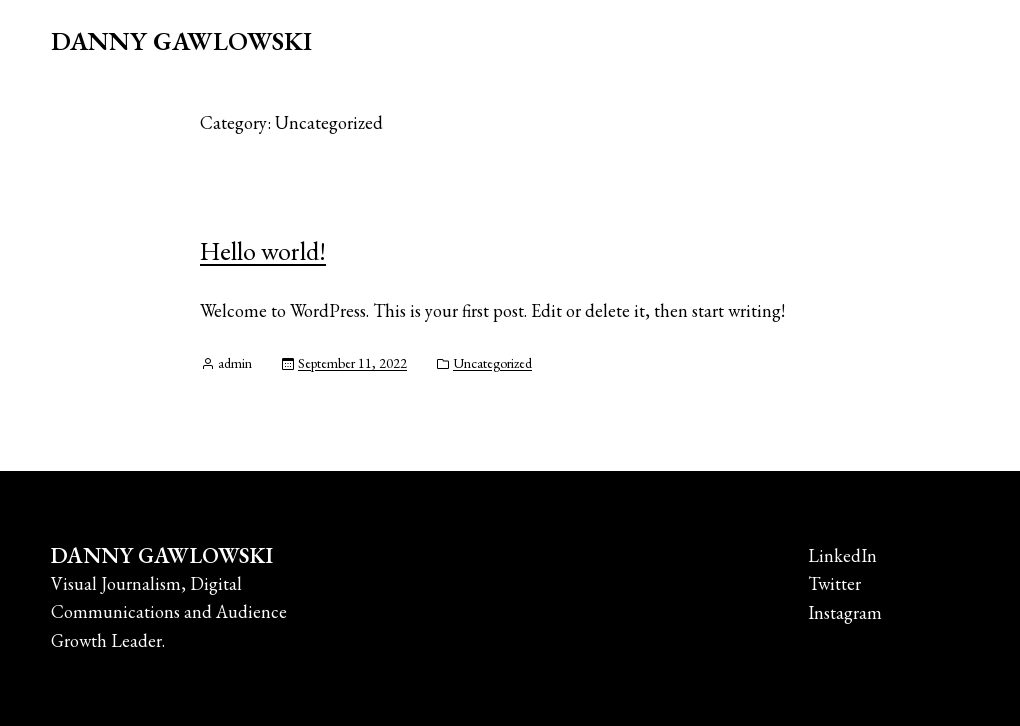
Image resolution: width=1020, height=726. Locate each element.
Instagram (845, 612)
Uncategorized (492, 363)
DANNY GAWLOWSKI (181, 41)
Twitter (834, 583)
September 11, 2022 (352, 363)
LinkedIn (842, 555)
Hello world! (263, 251)
